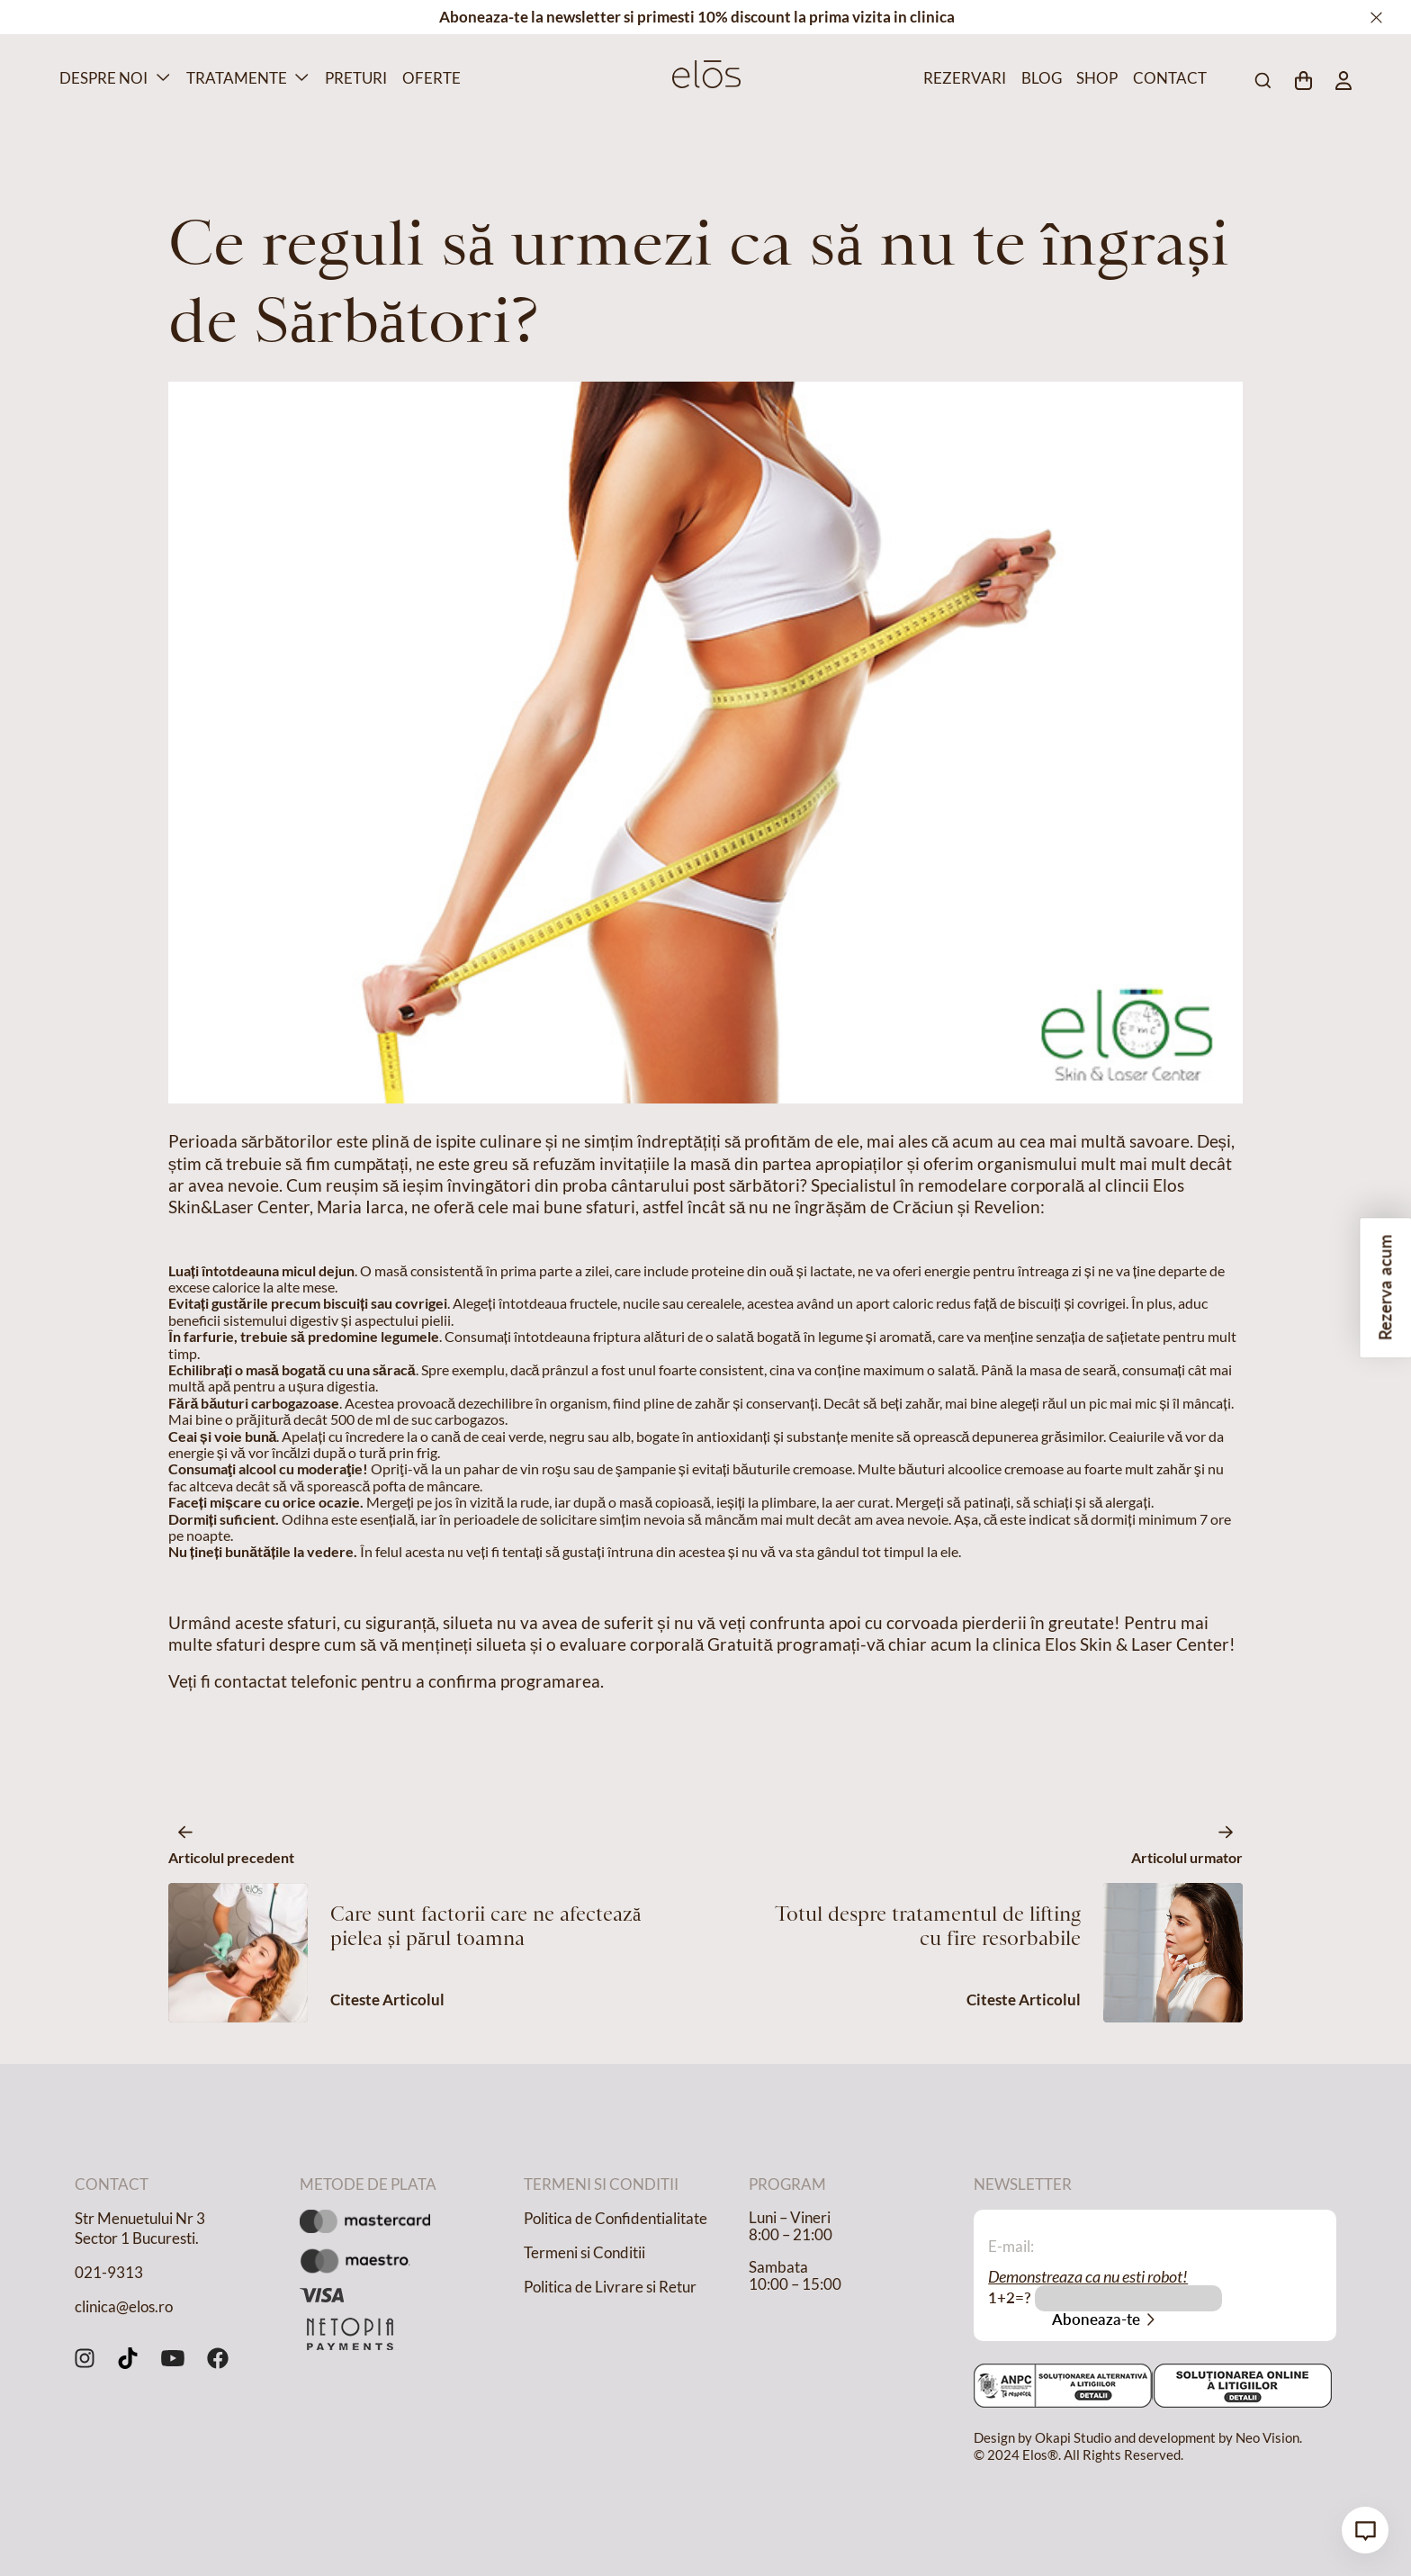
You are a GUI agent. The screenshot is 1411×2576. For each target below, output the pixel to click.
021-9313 (109, 2273)
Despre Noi (103, 78)
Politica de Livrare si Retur (610, 2287)
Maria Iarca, (362, 1207)
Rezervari (960, 78)
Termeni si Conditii (584, 2253)
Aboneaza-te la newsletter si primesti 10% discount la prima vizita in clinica (697, 17)
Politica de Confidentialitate (615, 2219)
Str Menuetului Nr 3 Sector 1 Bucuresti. (140, 2228)
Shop (1094, 78)
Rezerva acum (1385, 1288)
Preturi (353, 78)
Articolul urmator (1187, 1857)
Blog (1039, 78)
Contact (1166, 78)
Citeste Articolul (387, 2000)
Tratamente (236, 78)
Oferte (428, 78)
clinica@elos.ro (124, 2307)
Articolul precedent (231, 1857)
